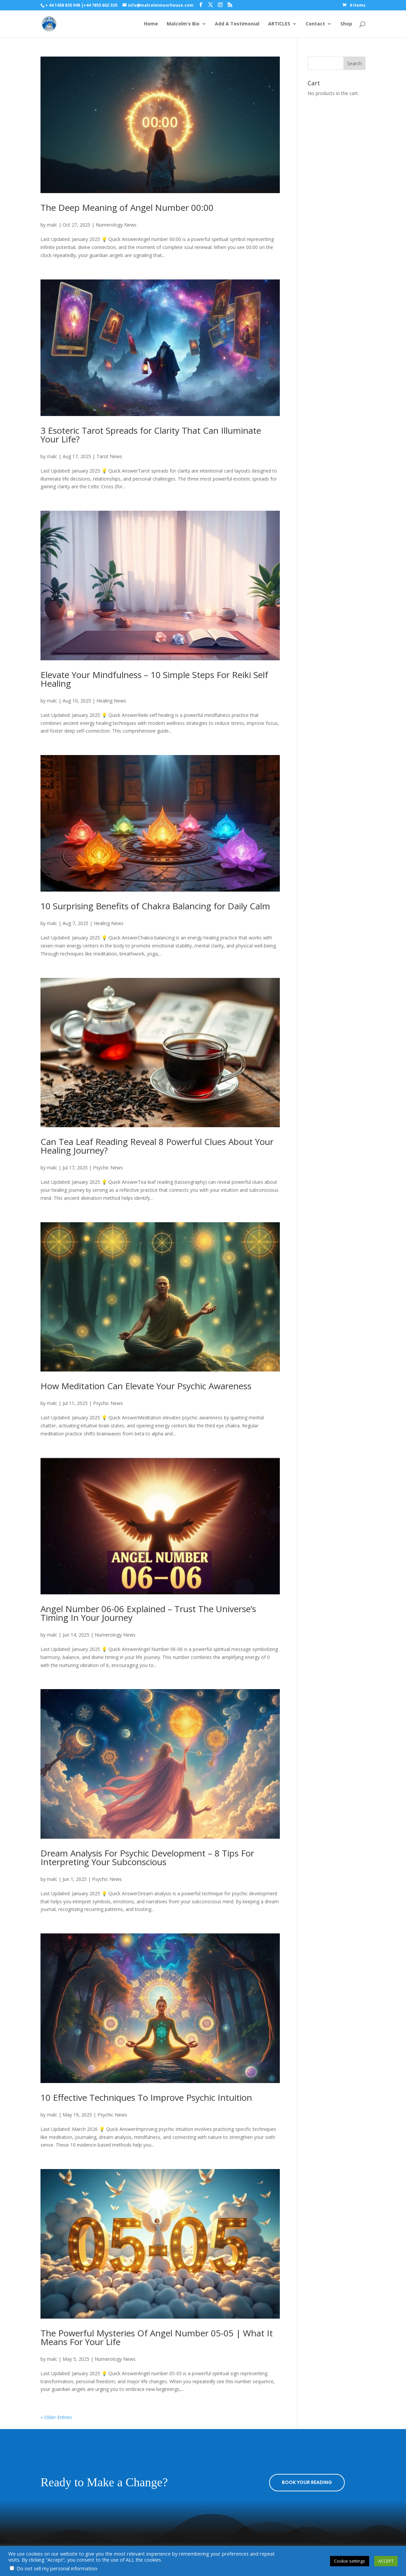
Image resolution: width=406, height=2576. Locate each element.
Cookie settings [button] (349, 2561)
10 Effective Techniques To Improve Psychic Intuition (146, 2097)
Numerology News (116, 225)
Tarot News (109, 456)
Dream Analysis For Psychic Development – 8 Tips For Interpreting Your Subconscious (147, 1857)
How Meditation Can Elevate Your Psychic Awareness (145, 1386)
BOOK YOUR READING (307, 2482)
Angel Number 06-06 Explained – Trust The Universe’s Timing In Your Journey (148, 1613)
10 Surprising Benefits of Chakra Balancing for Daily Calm (155, 906)
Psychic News (108, 1167)
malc (52, 225)
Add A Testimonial (237, 24)
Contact (315, 24)
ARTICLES (279, 24)
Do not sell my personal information (57, 2568)
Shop (346, 24)
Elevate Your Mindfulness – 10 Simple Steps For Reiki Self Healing (154, 679)
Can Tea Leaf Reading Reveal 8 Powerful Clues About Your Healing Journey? (156, 1146)
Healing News (111, 700)
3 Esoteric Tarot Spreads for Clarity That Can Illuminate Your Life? (150, 434)
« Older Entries (56, 2417)
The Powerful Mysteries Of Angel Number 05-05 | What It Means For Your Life (156, 2337)
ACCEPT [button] (386, 2561)
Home (151, 24)
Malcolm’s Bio (183, 24)
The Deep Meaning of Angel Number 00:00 (127, 207)
